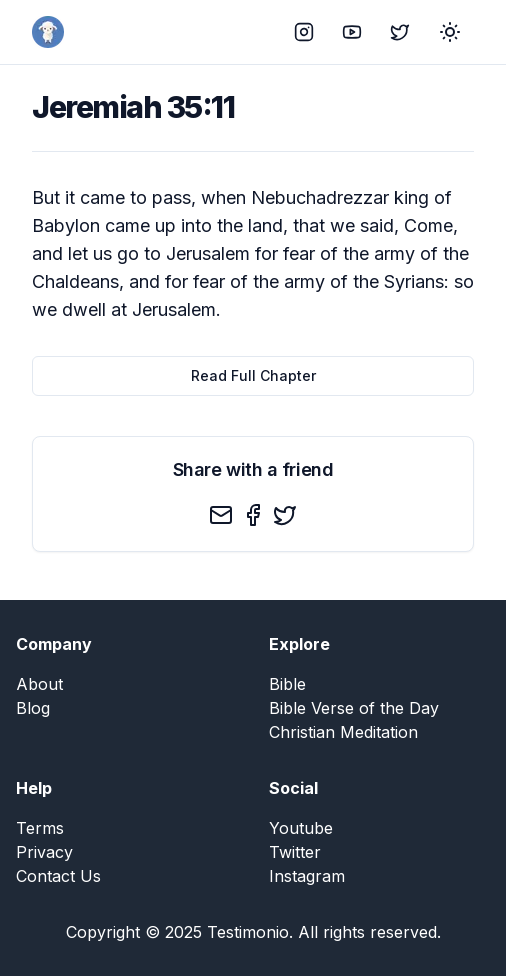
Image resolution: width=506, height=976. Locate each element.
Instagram (307, 876)
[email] (221, 515)
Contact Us (58, 876)
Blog (33, 708)
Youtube (301, 828)
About (39, 684)
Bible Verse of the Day (354, 708)
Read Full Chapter (253, 375)
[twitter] (285, 515)
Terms (40, 828)
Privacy (44, 852)
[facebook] (253, 515)
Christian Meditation (343, 732)
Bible (287, 684)
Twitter (295, 852)
